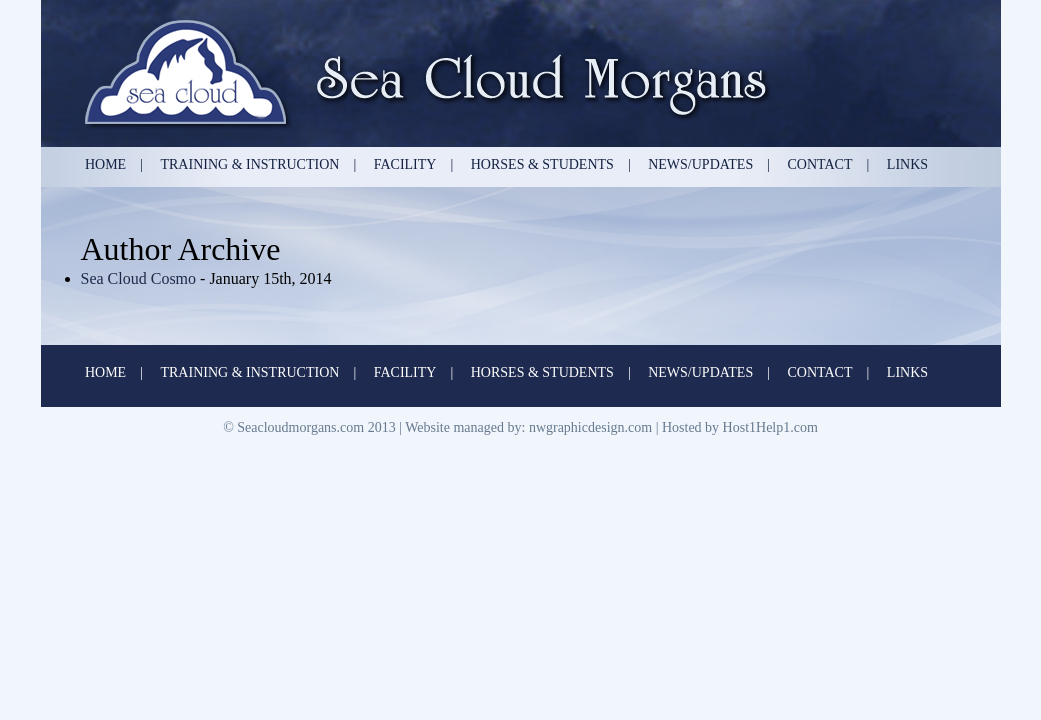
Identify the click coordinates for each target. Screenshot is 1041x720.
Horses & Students (542, 164)
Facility (405, 164)
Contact (820, 164)
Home (105, 164)
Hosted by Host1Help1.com (740, 427)
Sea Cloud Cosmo (141, 278)
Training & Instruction (249, 164)
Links (907, 164)
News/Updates (700, 164)
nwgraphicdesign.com (590, 427)
